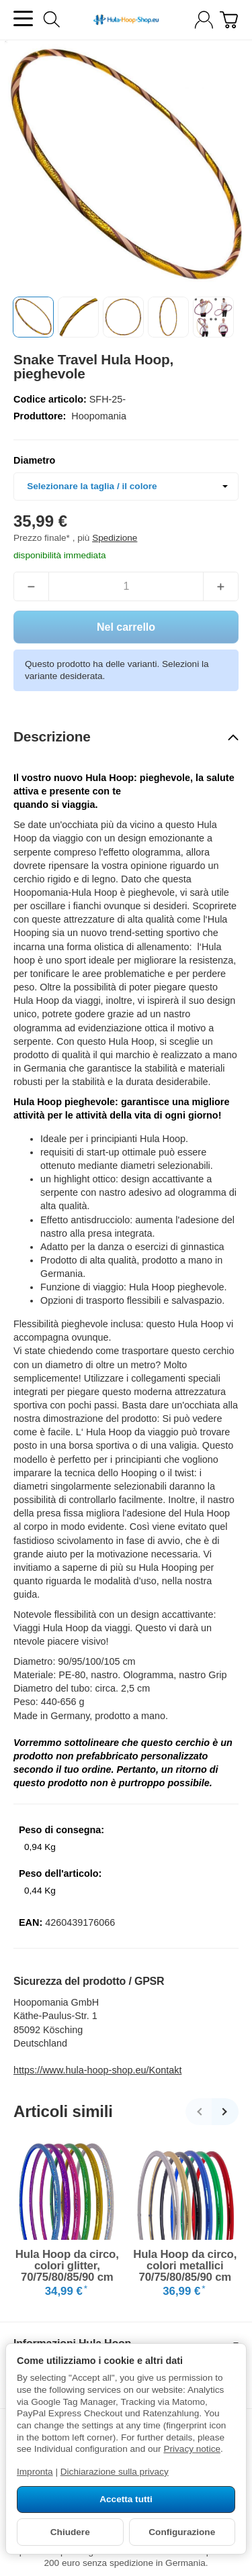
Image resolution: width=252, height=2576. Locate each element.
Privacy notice (191, 2449)
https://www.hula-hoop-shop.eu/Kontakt (97, 2070)
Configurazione (182, 2532)
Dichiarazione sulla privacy (114, 2472)
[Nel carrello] (126, 627)
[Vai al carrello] (229, 20)
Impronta (35, 2472)
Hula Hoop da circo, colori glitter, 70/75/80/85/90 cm (67, 2266)
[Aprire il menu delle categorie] (23, 18)
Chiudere (70, 2532)
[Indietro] (198, 2111)
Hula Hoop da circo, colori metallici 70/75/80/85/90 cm (185, 2266)
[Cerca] (51, 19)
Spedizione (114, 538)
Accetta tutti (126, 2499)
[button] (33, 317)
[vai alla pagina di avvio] (125, 20)
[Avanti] (225, 2111)
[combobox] (126, 486)
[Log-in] (204, 20)
